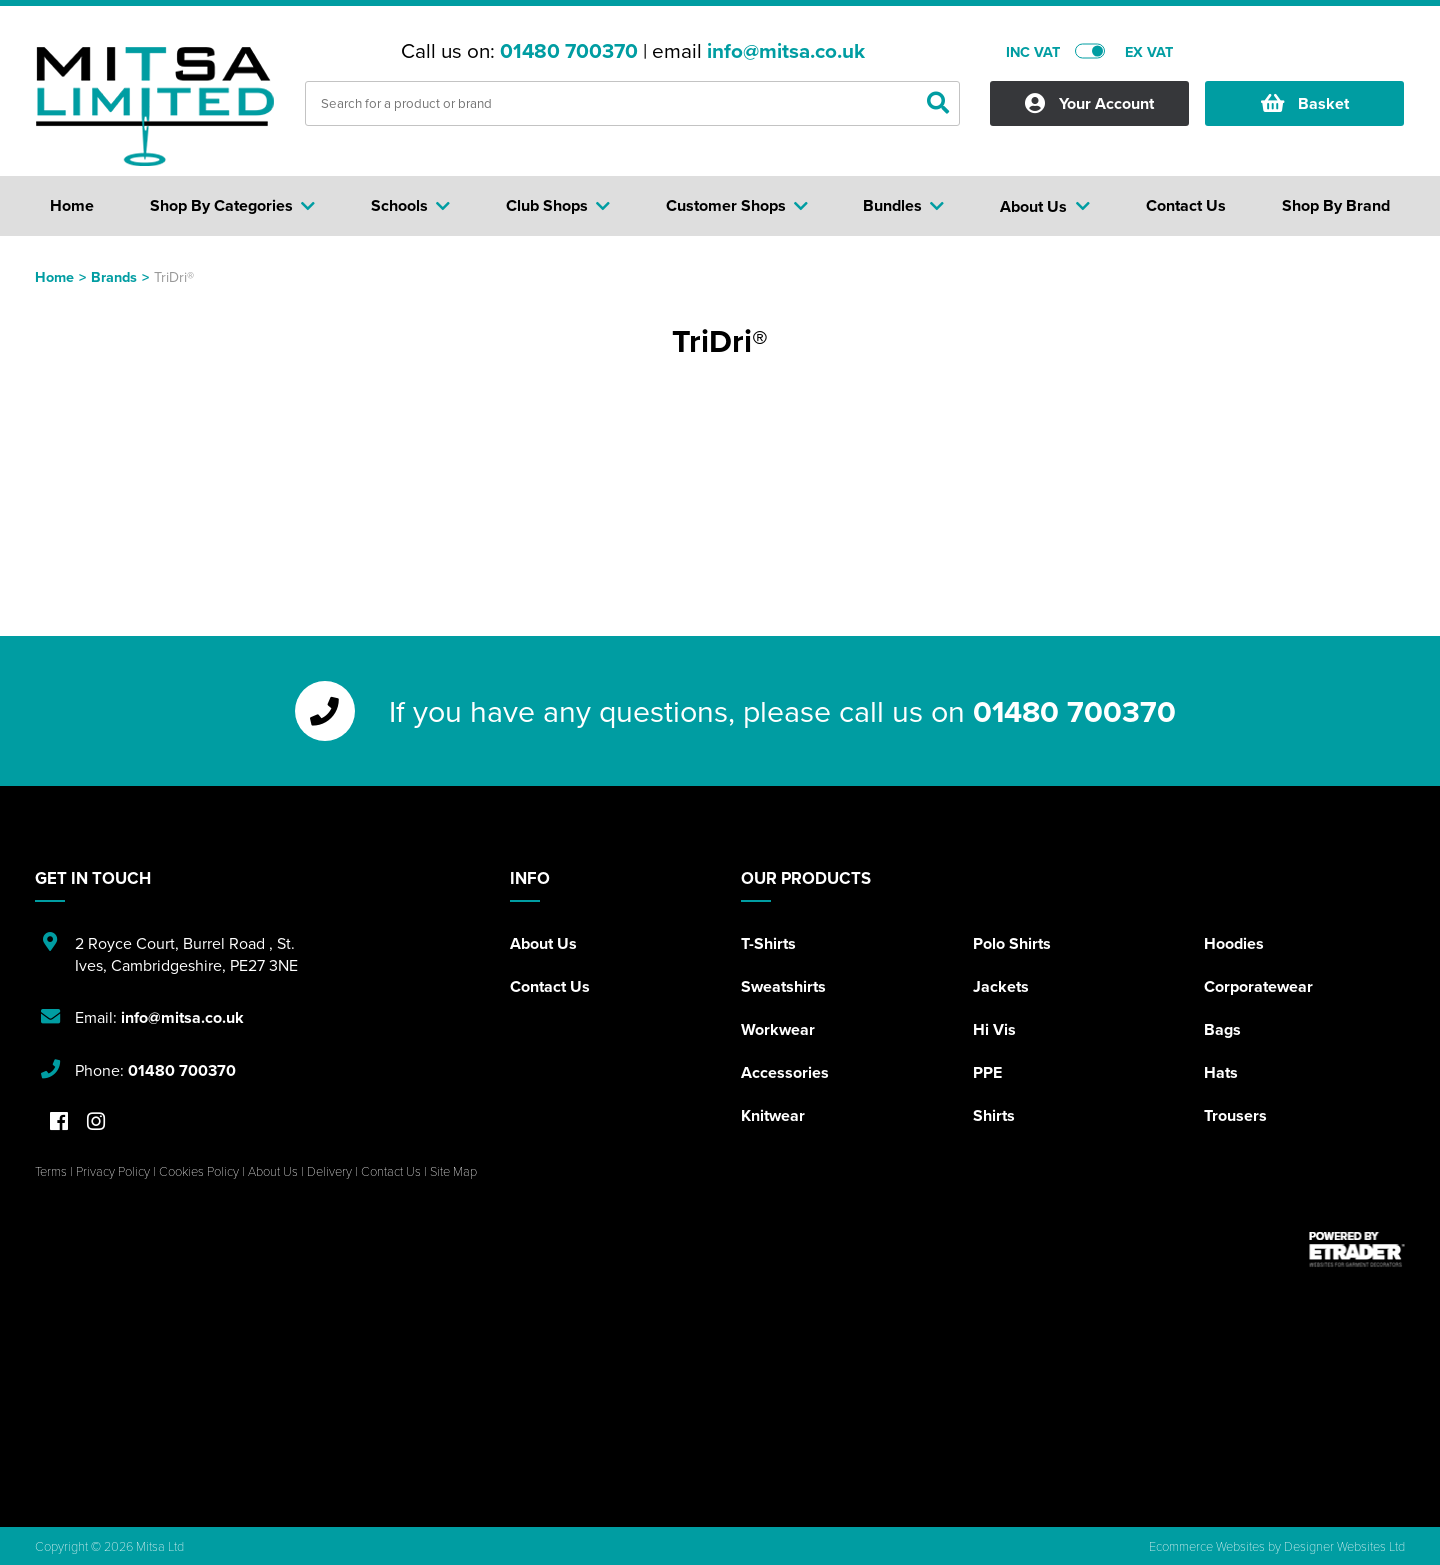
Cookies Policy (199, 1171)
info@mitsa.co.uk (786, 51)
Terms (51, 1171)
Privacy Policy (113, 1171)
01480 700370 (569, 51)
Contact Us (550, 986)
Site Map (453, 1171)
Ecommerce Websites (1207, 1546)
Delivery (329, 1171)
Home (54, 276)
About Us (543, 943)
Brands (114, 276)
